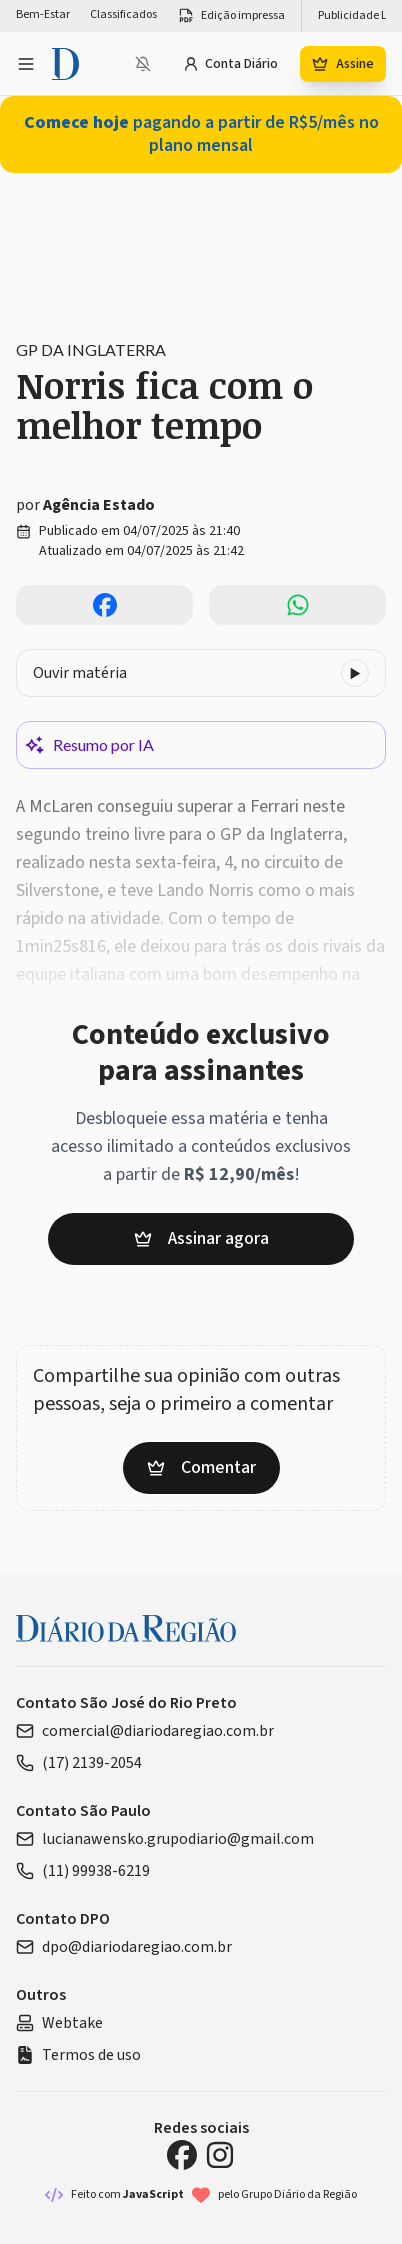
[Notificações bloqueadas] (143, 64)
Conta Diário (230, 64)
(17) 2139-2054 (79, 1763)
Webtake (59, 2023)
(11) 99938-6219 (83, 1871)
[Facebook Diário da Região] (182, 2155)
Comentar (201, 1467)
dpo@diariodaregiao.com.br (124, 1947)
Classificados (123, 15)
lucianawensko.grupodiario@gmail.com (165, 1839)
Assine (343, 64)
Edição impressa (231, 16)
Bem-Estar (43, 15)
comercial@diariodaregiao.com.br (145, 1731)
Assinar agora (201, 1238)
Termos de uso (78, 2055)
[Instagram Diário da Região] (220, 2155)
